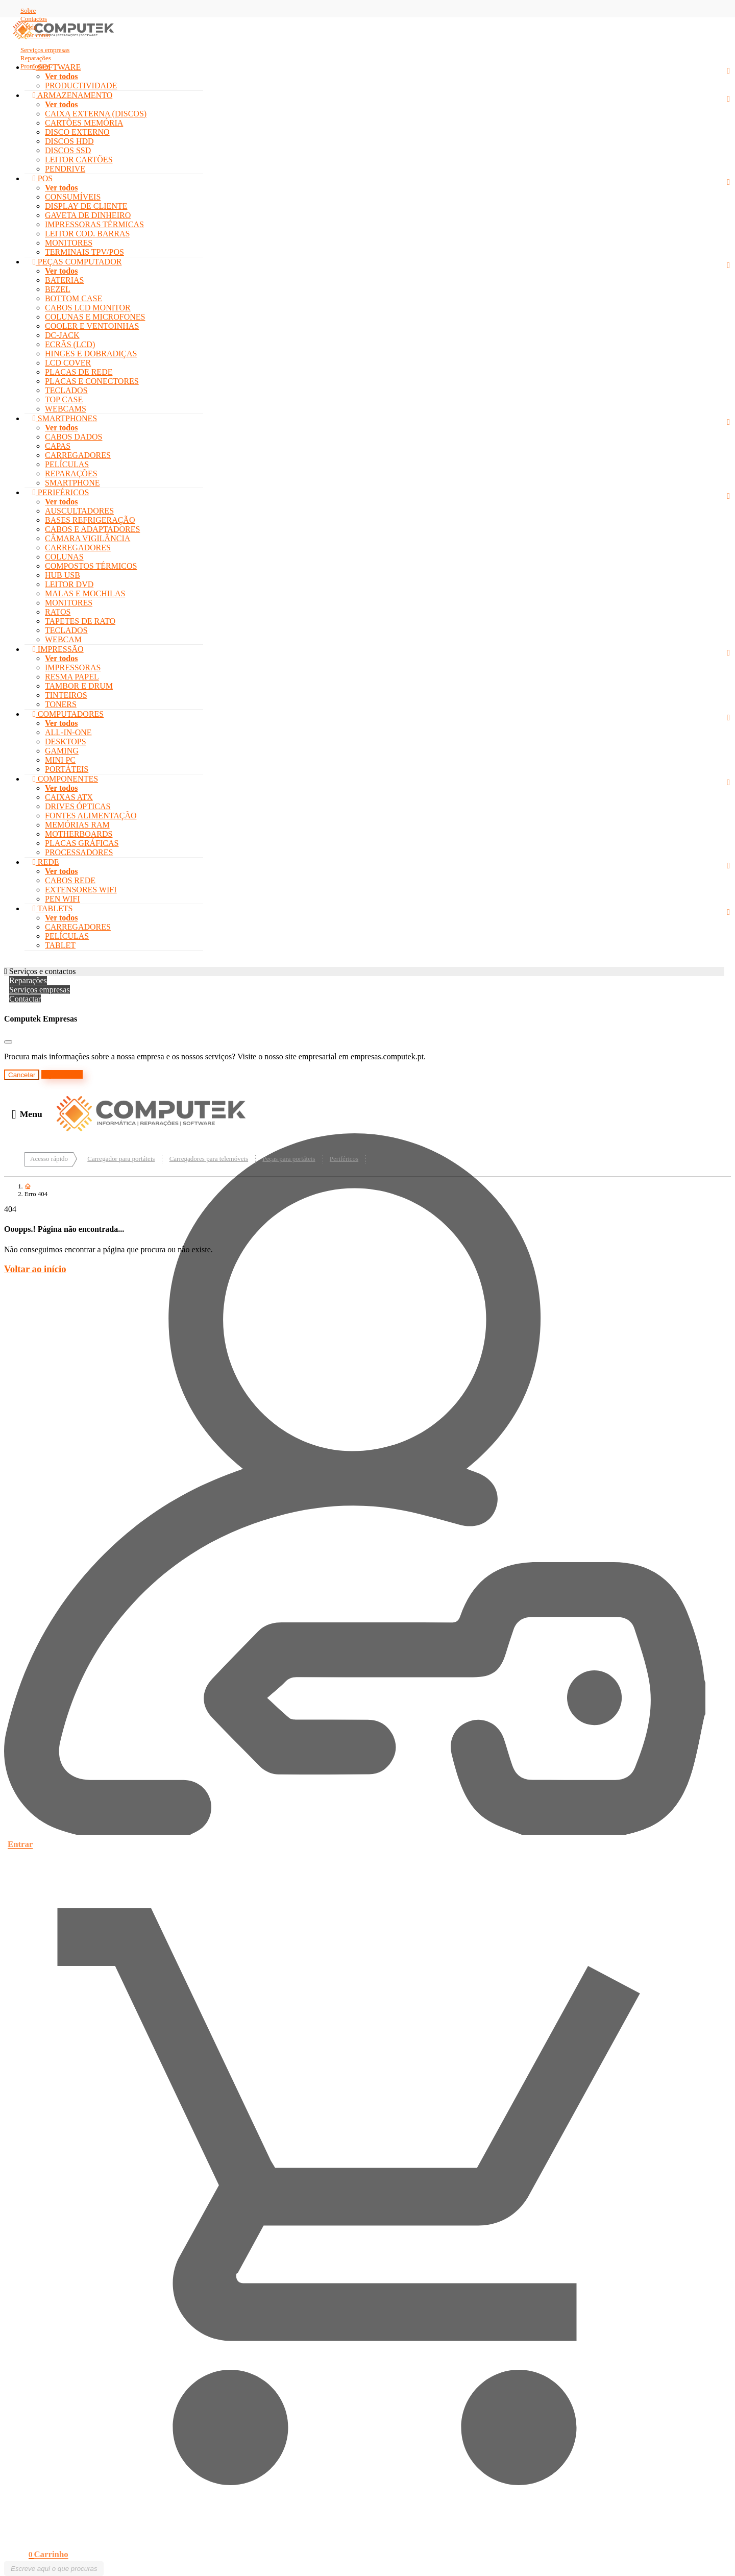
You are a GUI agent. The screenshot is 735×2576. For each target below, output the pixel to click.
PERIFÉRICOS (61, 492)
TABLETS (53, 908)
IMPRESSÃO (58, 649)
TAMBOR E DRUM (79, 686)
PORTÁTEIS (66, 769)
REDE (46, 862)
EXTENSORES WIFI (81, 889)
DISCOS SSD (68, 150)
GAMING (62, 750)
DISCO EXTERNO (77, 132)
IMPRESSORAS (73, 667)
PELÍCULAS (67, 464)
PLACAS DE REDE (78, 372)
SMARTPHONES (65, 418)
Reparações (28, 980)
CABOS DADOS (73, 436)
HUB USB (62, 575)
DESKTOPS (65, 741)
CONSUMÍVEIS (73, 196)
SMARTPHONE (72, 482)
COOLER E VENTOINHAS (92, 326)
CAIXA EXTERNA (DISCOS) (95, 113)
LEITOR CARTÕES (79, 159)
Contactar (25, 998)
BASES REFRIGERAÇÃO (90, 520)
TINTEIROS (66, 695)
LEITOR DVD (69, 584)
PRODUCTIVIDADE (81, 85)
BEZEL (57, 289)
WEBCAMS (65, 408)
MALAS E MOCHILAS (85, 593)
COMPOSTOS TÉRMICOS (91, 566)
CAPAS (57, 446)
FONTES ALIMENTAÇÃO (91, 815)
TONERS (61, 704)
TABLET (60, 945)
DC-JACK (62, 335)
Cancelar (21, 1075)
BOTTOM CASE (73, 298)
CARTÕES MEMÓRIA (84, 122)
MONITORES (68, 242)
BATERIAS (64, 280)
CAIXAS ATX (69, 797)
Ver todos (61, 76)
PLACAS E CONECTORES (92, 381)
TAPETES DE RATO (80, 621)
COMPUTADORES (68, 714)
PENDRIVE (65, 168)
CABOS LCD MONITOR (88, 307)
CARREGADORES (78, 455)
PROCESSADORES (79, 852)
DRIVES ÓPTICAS (77, 806)
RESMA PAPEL (72, 676)
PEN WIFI (62, 898)
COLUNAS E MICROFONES (95, 316)
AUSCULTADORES (79, 510)
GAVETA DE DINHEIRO (88, 215)
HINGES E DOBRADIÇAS (91, 353)
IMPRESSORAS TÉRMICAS (94, 224)
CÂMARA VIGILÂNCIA (87, 538)
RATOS (57, 611)
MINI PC (60, 760)
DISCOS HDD (69, 141)
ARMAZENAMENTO (72, 95)
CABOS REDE (70, 880)
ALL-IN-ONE (68, 732)
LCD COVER (68, 362)
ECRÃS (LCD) (70, 344)
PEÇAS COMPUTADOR (77, 261)
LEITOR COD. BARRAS (87, 233)
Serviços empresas (39, 989)
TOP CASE (64, 399)
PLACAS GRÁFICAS (81, 843)
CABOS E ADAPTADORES (92, 529)
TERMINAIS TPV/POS (84, 252)
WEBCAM (63, 639)
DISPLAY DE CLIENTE (86, 206)
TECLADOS (66, 390)
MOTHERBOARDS (78, 834)
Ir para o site (61, 1074)
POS (43, 178)
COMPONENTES (65, 778)
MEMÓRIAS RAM (77, 824)
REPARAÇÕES (71, 473)
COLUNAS (64, 556)
